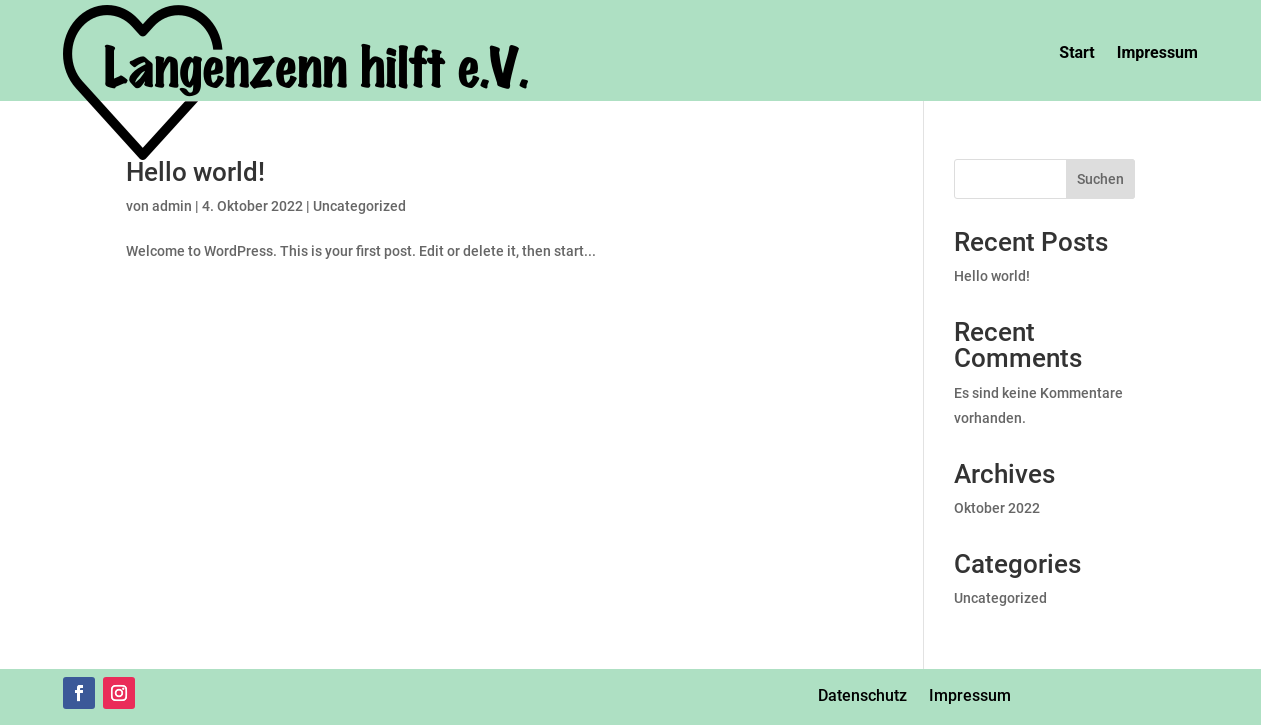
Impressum (1157, 52)
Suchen (1100, 179)
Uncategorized (359, 206)
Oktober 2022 (997, 508)
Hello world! (195, 172)
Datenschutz (862, 695)
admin (172, 206)
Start (1077, 52)
